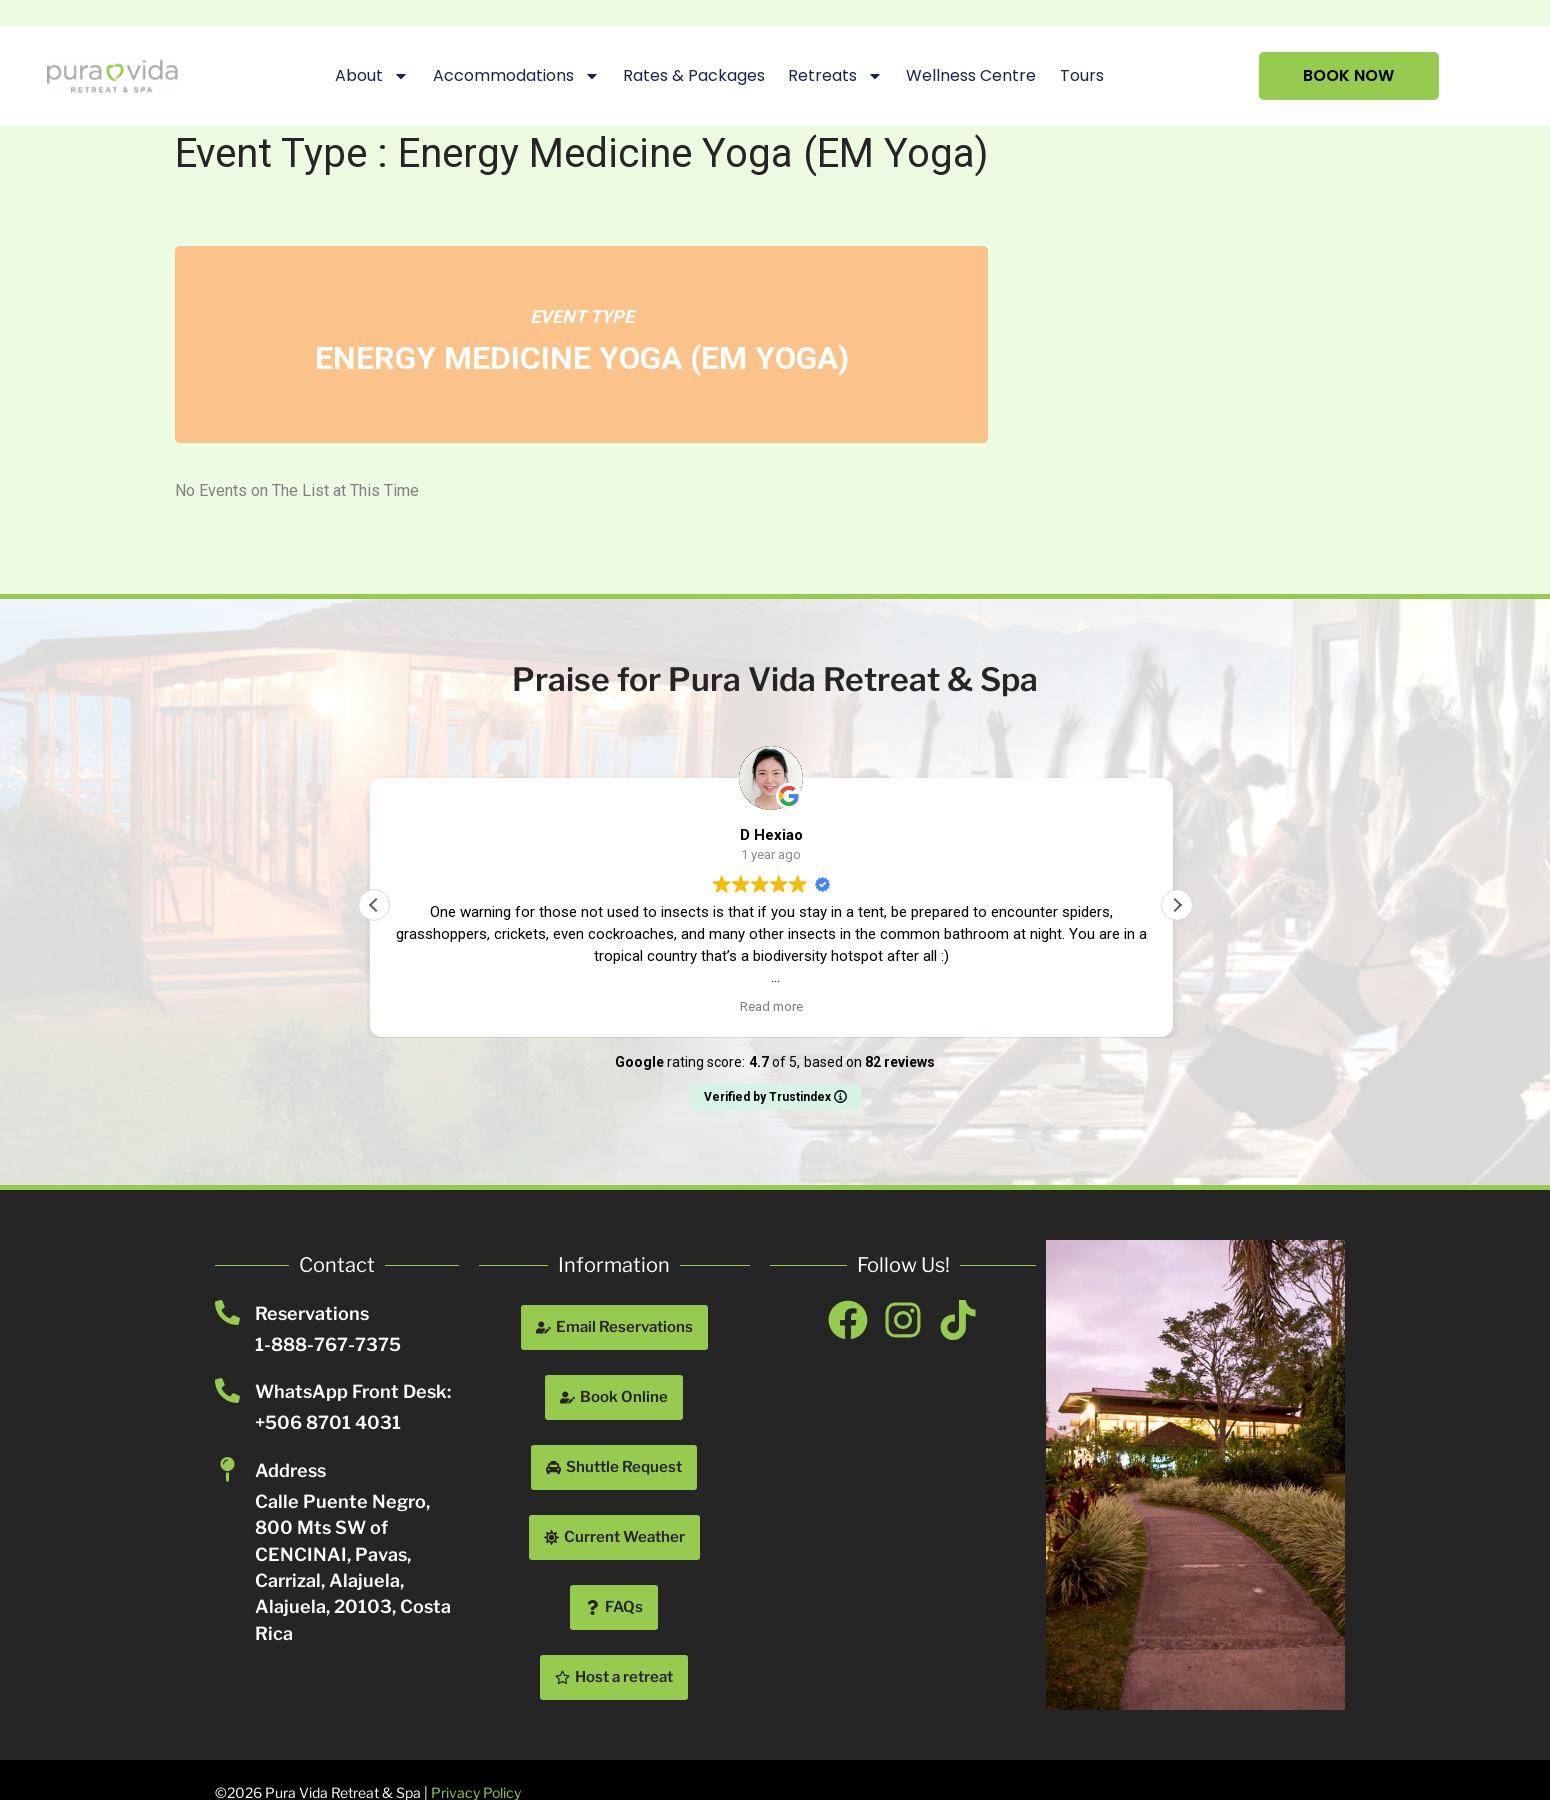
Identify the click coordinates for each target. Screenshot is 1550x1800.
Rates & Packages (694, 75)
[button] (1177, 905)
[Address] (227, 1469)
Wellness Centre (971, 75)
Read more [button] (775, 1006)
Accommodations (515, 76)
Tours (1081, 75)
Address (290, 1470)
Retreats (835, 76)
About (372, 76)
